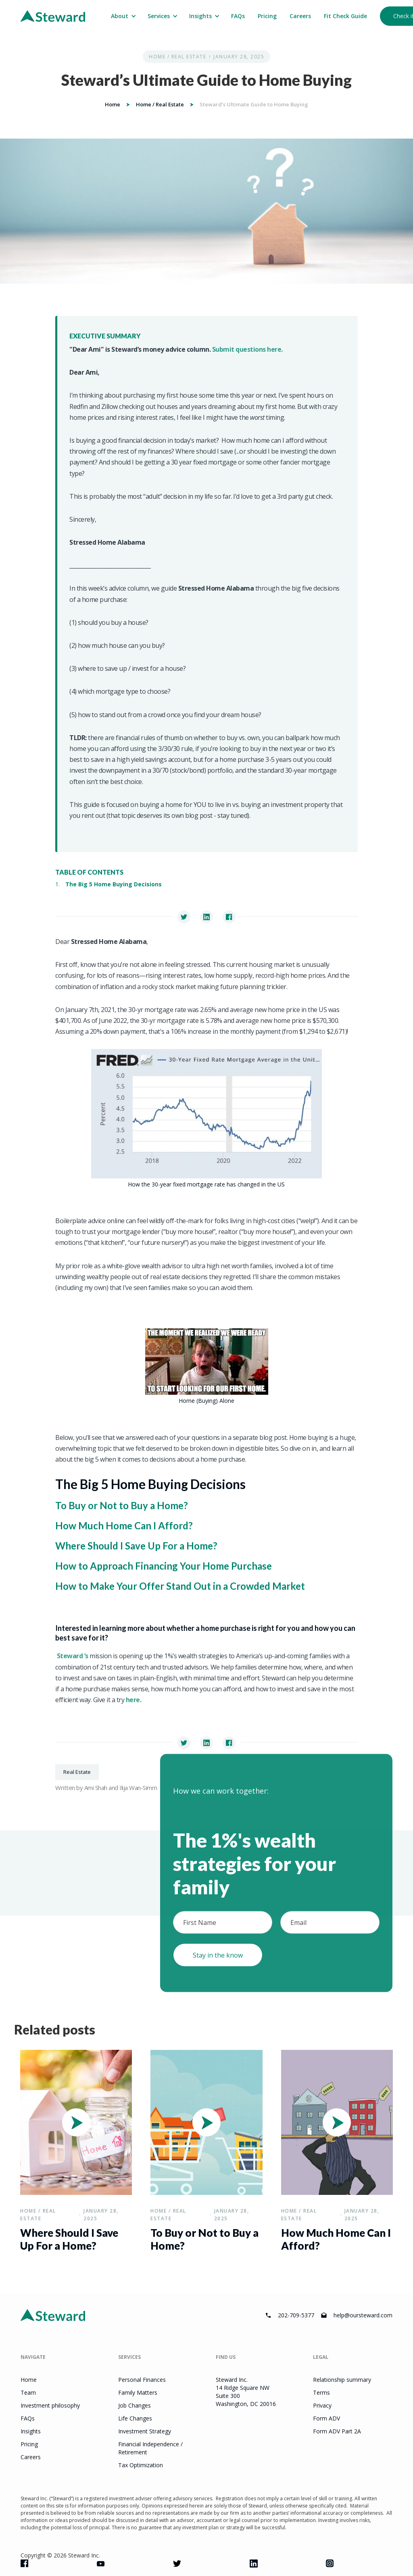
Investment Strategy (144, 2431)
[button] (122, 16)
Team (28, 2392)
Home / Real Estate (177, 56)
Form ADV (326, 2418)
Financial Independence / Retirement (150, 2448)
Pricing (267, 16)
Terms (321, 2392)
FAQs (238, 16)
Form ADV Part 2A (337, 2431)
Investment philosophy (50, 2405)
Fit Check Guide (345, 16)
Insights (31, 2431)
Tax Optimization (140, 2465)
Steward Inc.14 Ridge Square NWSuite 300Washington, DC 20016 (246, 2392)
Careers (300, 16)
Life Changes (135, 2418)
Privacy (322, 2405)
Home (112, 104)
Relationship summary (342, 2379)
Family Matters (137, 2392)
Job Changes (134, 2405)
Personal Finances (142, 2379)
